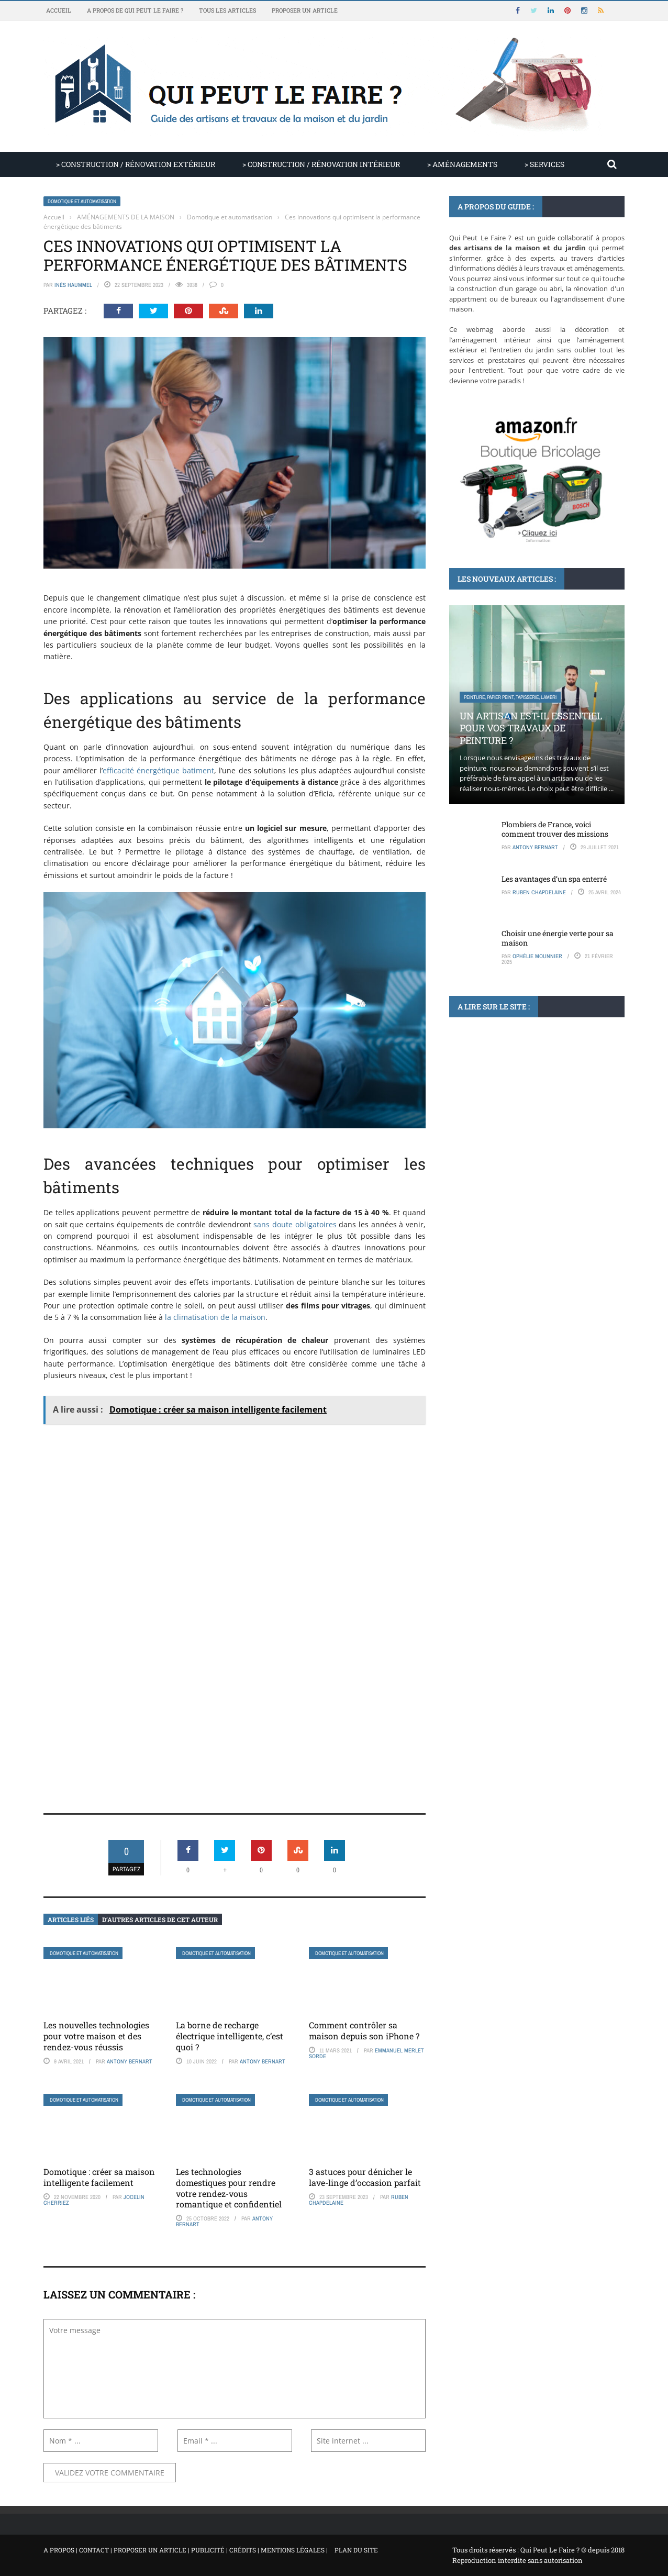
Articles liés (71, 1919)
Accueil (58, 10)
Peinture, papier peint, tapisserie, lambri (510, 697)
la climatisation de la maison (215, 1317)
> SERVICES (544, 164)
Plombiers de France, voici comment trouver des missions (555, 829)
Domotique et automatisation (82, 201)
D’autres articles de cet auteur (160, 1919)
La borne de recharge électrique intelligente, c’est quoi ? (229, 2035)
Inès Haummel (73, 284)
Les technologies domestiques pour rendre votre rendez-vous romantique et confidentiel (229, 2187)
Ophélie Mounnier (537, 956)
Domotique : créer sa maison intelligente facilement (99, 2177)
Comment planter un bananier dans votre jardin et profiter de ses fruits (533, 1145)
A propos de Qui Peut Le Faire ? (135, 10)
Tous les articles (227, 10)
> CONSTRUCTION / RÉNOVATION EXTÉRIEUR (135, 164)
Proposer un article (305, 10)
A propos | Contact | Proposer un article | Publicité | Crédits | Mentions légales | (185, 2550)
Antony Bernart (129, 2061)
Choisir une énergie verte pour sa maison (558, 938)
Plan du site (356, 2550)
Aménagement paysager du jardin (503, 1114)
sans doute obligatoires (294, 1224)
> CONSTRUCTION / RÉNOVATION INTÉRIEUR (321, 164)
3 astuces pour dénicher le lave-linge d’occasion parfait (365, 2177)
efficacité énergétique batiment (158, 770)
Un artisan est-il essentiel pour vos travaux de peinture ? (531, 728)
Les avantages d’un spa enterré (554, 879)
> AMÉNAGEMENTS (462, 164)
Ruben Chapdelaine (539, 892)
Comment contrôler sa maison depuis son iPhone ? (364, 2030)
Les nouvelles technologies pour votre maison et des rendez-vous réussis (96, 2035)
